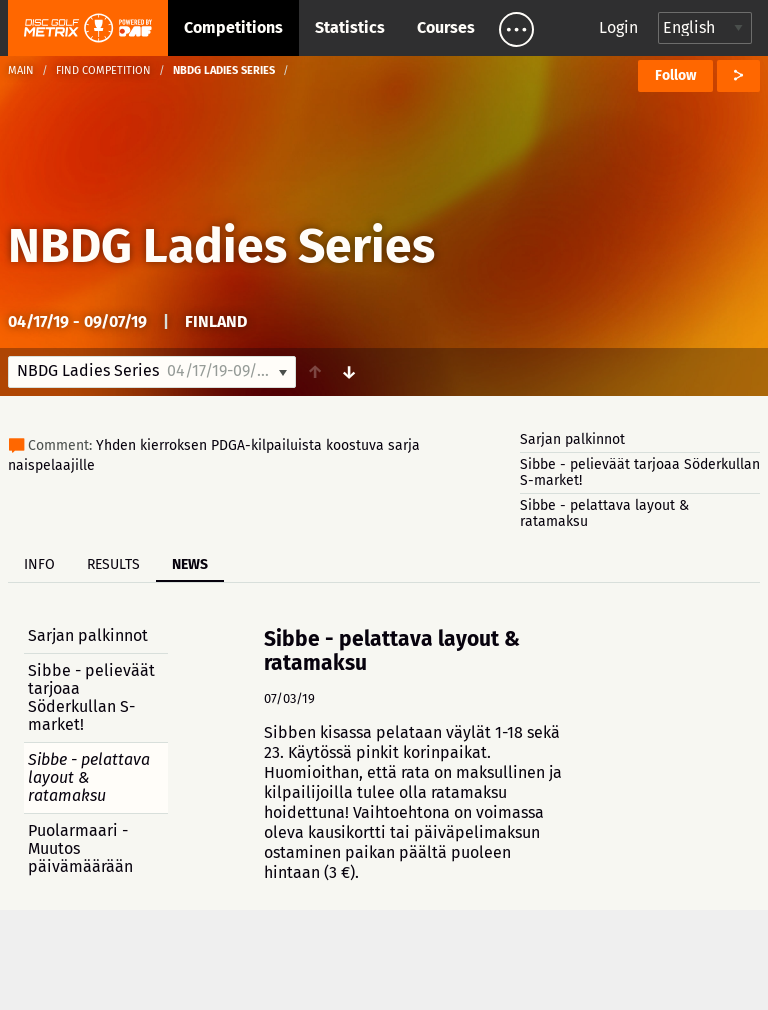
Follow (675, 75)
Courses (446, 27)
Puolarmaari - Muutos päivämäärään (80, 848)
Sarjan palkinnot (572, 439)
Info (39, 564)
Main (21, 70)
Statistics (350, 27)
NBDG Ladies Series (221, 246)
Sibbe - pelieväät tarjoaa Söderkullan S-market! (640, 472)
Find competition (103, 70)
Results (113, 564)
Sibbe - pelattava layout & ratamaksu (604, 513)
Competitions (233, 27)
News (190, 564)
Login (618, 27)
